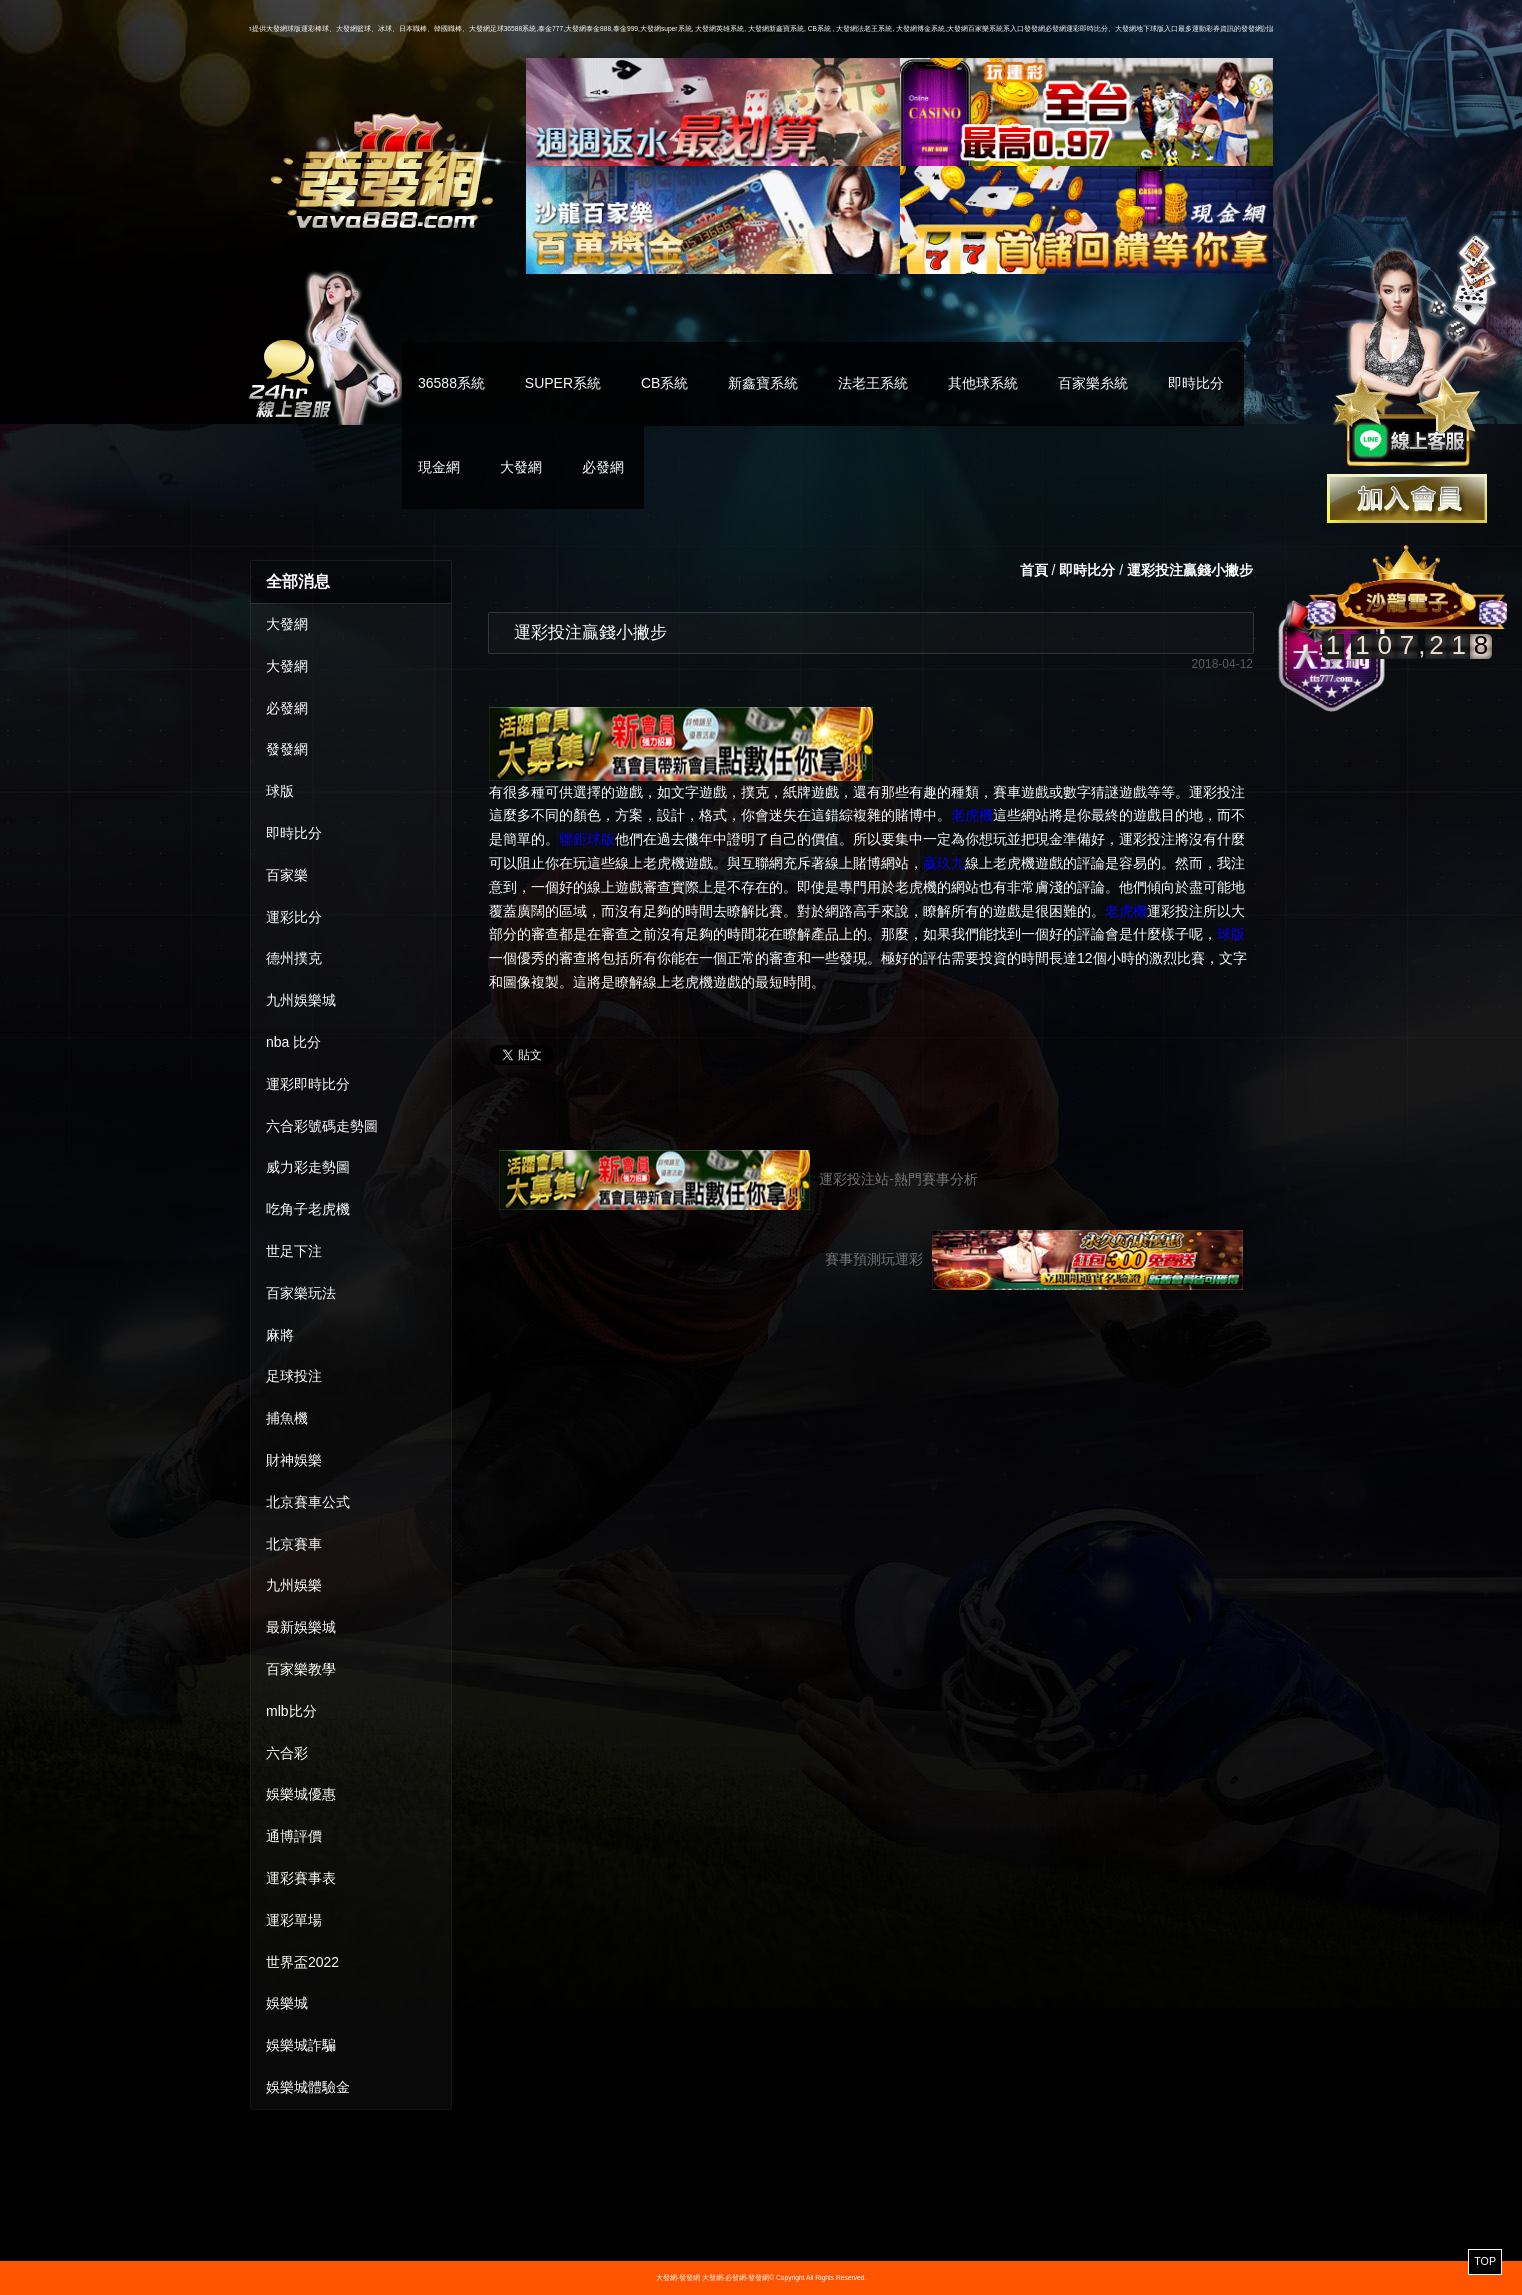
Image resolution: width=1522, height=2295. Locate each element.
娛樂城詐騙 (301, 2045)
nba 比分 (293, 1042)
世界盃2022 (302, 1962)
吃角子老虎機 (308, 1209)
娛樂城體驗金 (308, 2087)
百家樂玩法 (301, 1293)
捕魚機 (287, 1418)
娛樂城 (287, 2003)
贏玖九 (944, 863)
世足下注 (294, 1251)
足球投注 (294, 1376)
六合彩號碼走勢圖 (322, 1126)
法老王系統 (873, 383)
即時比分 (1196, 383)
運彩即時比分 (308, 1084)
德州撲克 (294, 958)
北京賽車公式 (308, 1502)
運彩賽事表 (301, 1878)
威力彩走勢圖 (308, 1167)
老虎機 (972, 815)
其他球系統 (983, 383)
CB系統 (664, 383)
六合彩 (287, 1753)
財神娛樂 (294, 1460)
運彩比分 (294, 917)
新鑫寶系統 (763, 383)
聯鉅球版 (587, 839)
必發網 (603, 467)
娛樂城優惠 (301, 1794)
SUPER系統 (563, 383)
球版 (280, 791)
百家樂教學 (301, 1669)
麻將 (280, 1335)
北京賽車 (294, 1544)
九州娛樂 (294, 1585)
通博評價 (294, 1836)
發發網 (287, 749)
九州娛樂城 (301, 1000)
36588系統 (451, 383)
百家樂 (287, 875)
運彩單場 (294, 1920)
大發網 (521, 467)
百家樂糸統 (1093, 383)
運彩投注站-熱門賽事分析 (738, 1180)
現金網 (439, 467)
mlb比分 (291, 1711)
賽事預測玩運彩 (1034, 1260)
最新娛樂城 (301, 1627)
